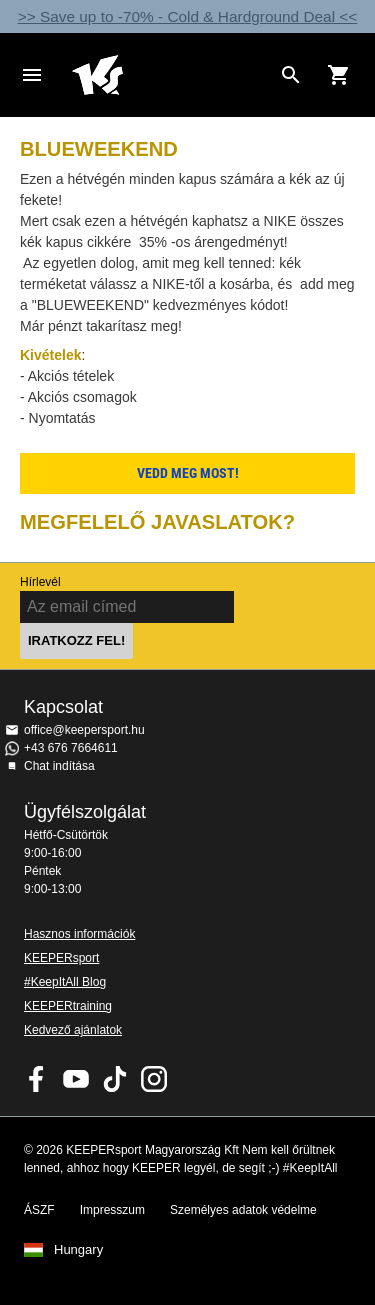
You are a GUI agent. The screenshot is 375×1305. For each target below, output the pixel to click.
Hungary (78, 1250)
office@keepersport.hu (84, 730)
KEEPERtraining (68, 1006)
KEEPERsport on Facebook (37, 1079)
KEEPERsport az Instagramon (154, 1079)
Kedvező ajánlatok (73, 1030)
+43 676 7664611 (71, 748)
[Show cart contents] (339, 75)
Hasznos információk (79, 934)
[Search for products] (291, 75)
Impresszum (112, 1210)
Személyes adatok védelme (243, 1210)
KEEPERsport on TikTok (115, 1079)
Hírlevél (40, 582)
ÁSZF (39, 1210)
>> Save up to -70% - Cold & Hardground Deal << (188, 16)
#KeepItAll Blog (65, 982)
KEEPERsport (61, 958)
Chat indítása (59, 766)
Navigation (32, 75)
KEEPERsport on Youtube (76, 1079)
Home (171, 75)
